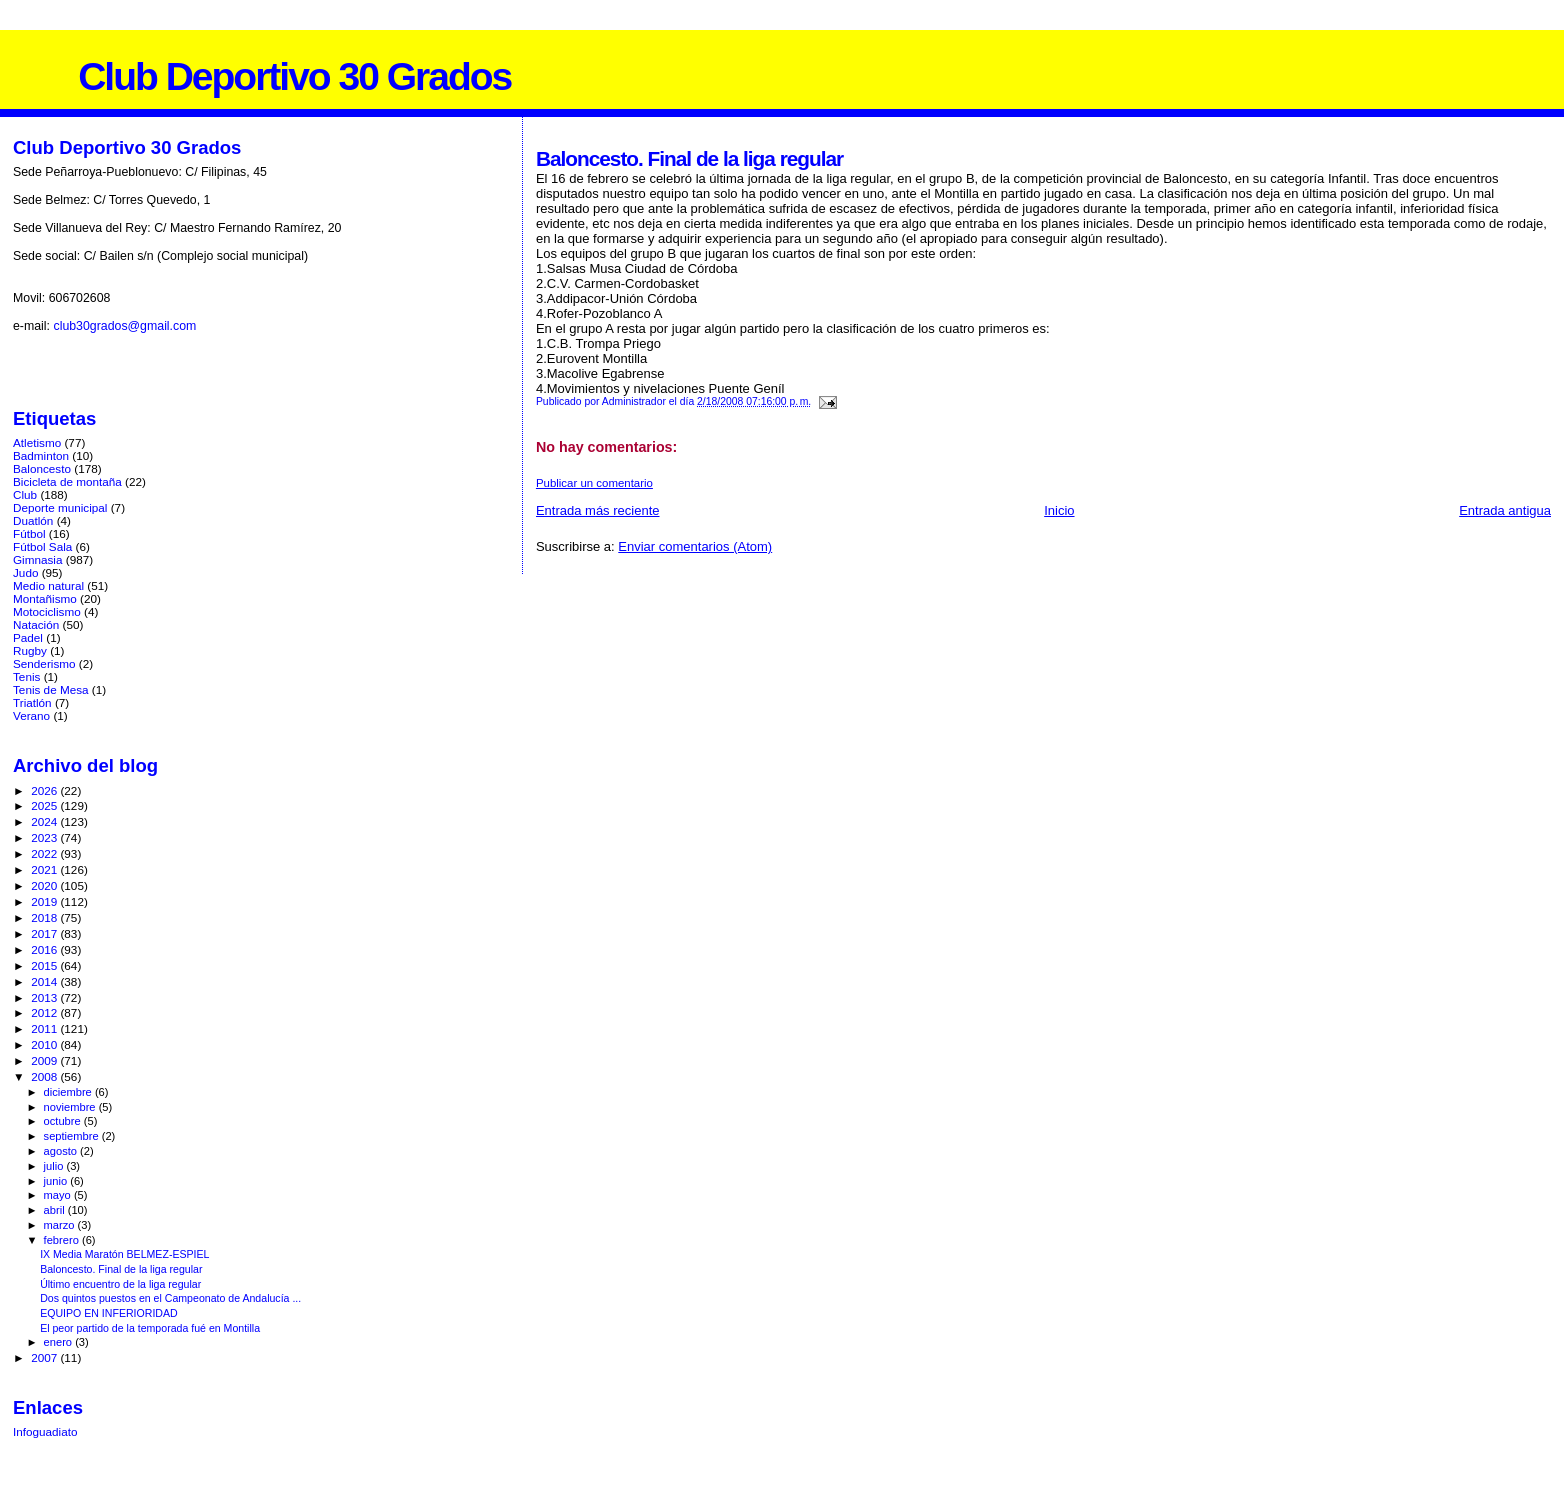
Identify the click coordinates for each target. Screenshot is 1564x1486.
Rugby (30, 650)
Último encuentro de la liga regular (120, 1284)
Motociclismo (47, 611)
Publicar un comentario (594, 483)
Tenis (26, 676)
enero (60, 1342)
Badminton (41, 455)
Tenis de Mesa (51, 689)
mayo (59, 1195)
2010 (45, 1044)
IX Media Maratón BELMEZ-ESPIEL (124, 1254)
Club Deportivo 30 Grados (294, 76)
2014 (45, 981)
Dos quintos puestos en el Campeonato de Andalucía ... (170, 1298)
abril (56, 1210)
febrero (63, 1240)
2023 (45, 837)
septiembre (73, 1136)
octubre (64, 1121)
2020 (45, 885)
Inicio (1059, 510)
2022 (45, 853)
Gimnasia (38, 559)
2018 (45, 917)
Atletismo (37, 442)
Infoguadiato (45, 1431)
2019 (45, 901)
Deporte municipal (60, 507)
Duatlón (33, 520)
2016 (45, 949)
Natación (36, 624)
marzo (61, 1225)
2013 (45, 997)
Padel (28, 637)
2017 (45, 933)
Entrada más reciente (598, 510)
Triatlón (32, 702)
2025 (45, 805)
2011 (45, 1028)
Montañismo (45, 598)
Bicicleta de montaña (67, 481)
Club (25, 494)
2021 (45, 869)
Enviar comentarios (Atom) (695, 546)
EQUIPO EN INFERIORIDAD (109, 1313)
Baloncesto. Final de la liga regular (121, 1269)
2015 (45, 965)
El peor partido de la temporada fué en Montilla (150, 1328)
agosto (62, 1151)
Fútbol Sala (42, 546)
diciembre (69, 1092)
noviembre (71, 1107)
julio (55, 1166)
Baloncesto (42, 468)
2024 (45, 821)
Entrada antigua (1505, 510)
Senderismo (44, 663)
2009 (45, 1060)
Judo (25, 572)
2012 (45, 1012)
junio (57, 1181)
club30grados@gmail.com (124, 326)
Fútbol (29, 533)
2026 (45, 790)
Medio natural (48, 585)
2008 (45, 1076)
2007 (45, 1357)
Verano (31, 715)
